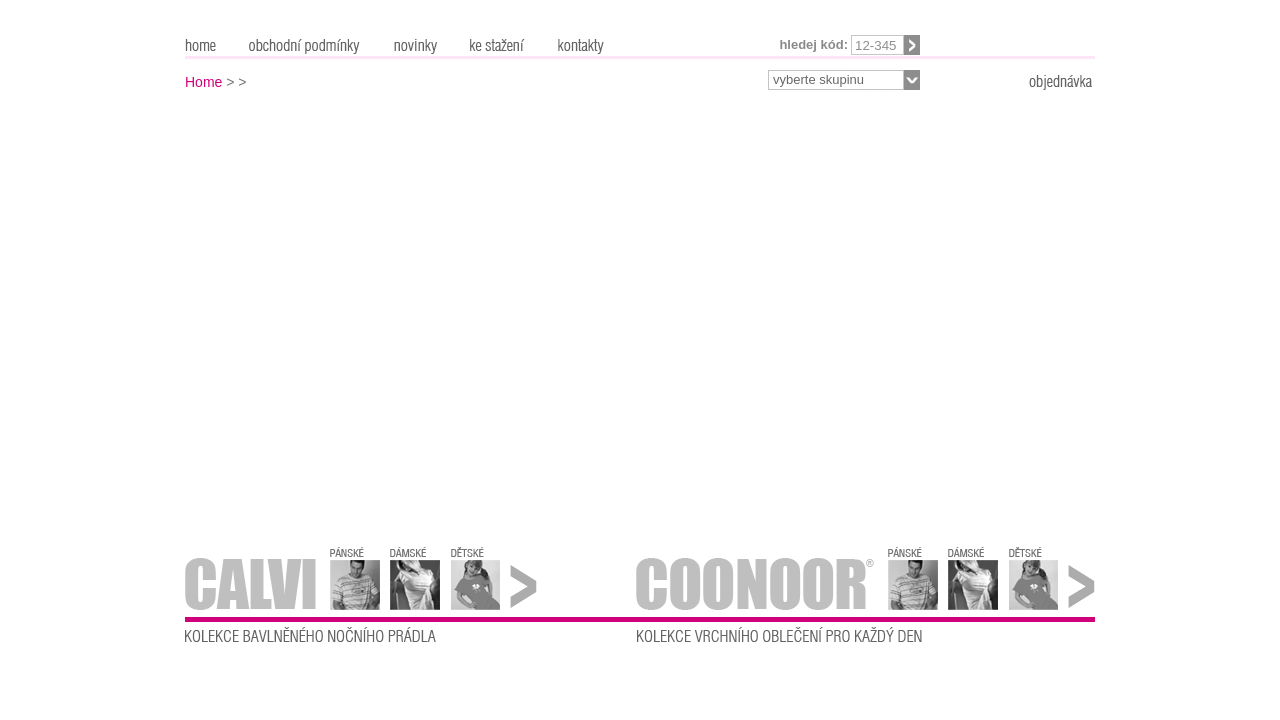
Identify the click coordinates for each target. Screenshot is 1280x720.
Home (203, 82)
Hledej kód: (813, 44)
